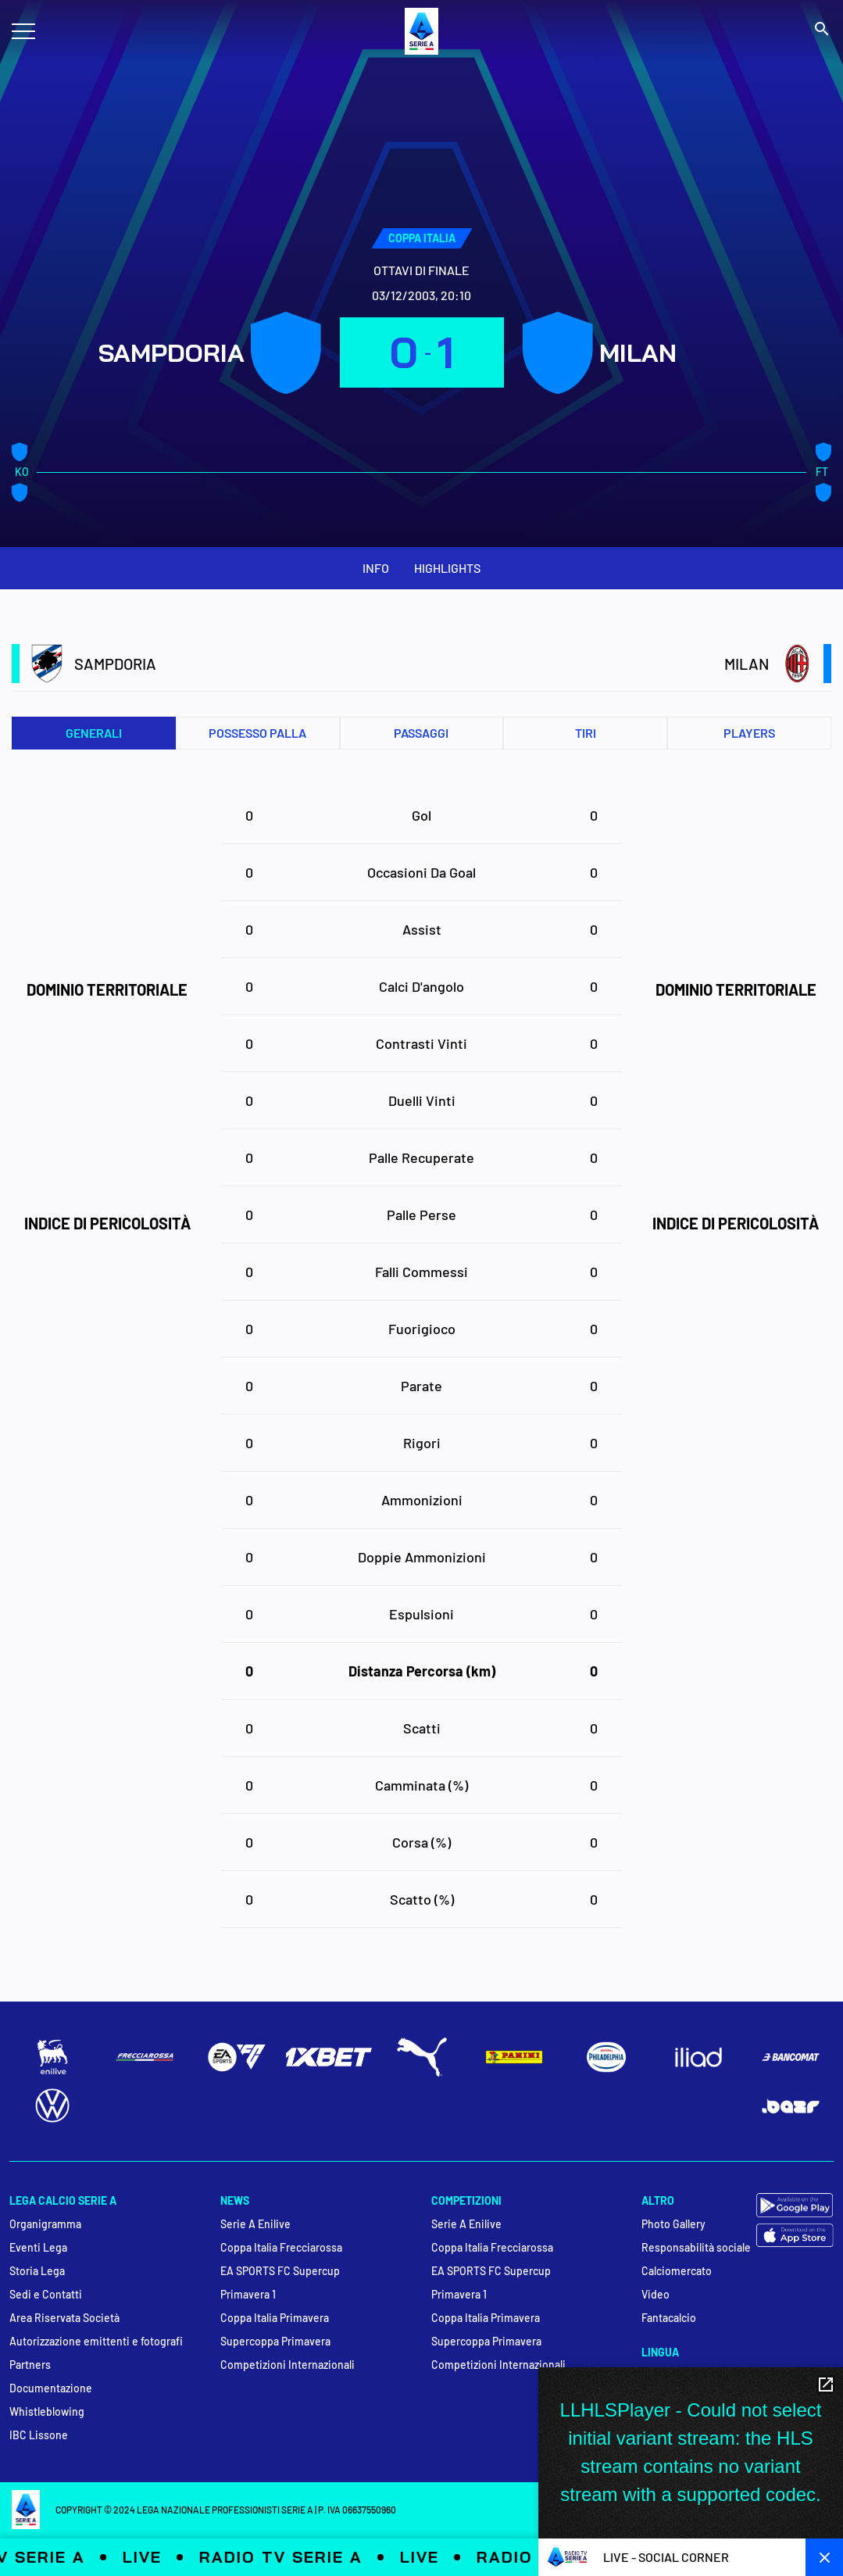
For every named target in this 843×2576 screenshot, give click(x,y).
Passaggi (421, 732)
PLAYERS (749, 732)
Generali (94, 732)
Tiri (585, 732)
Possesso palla (257, 732)
